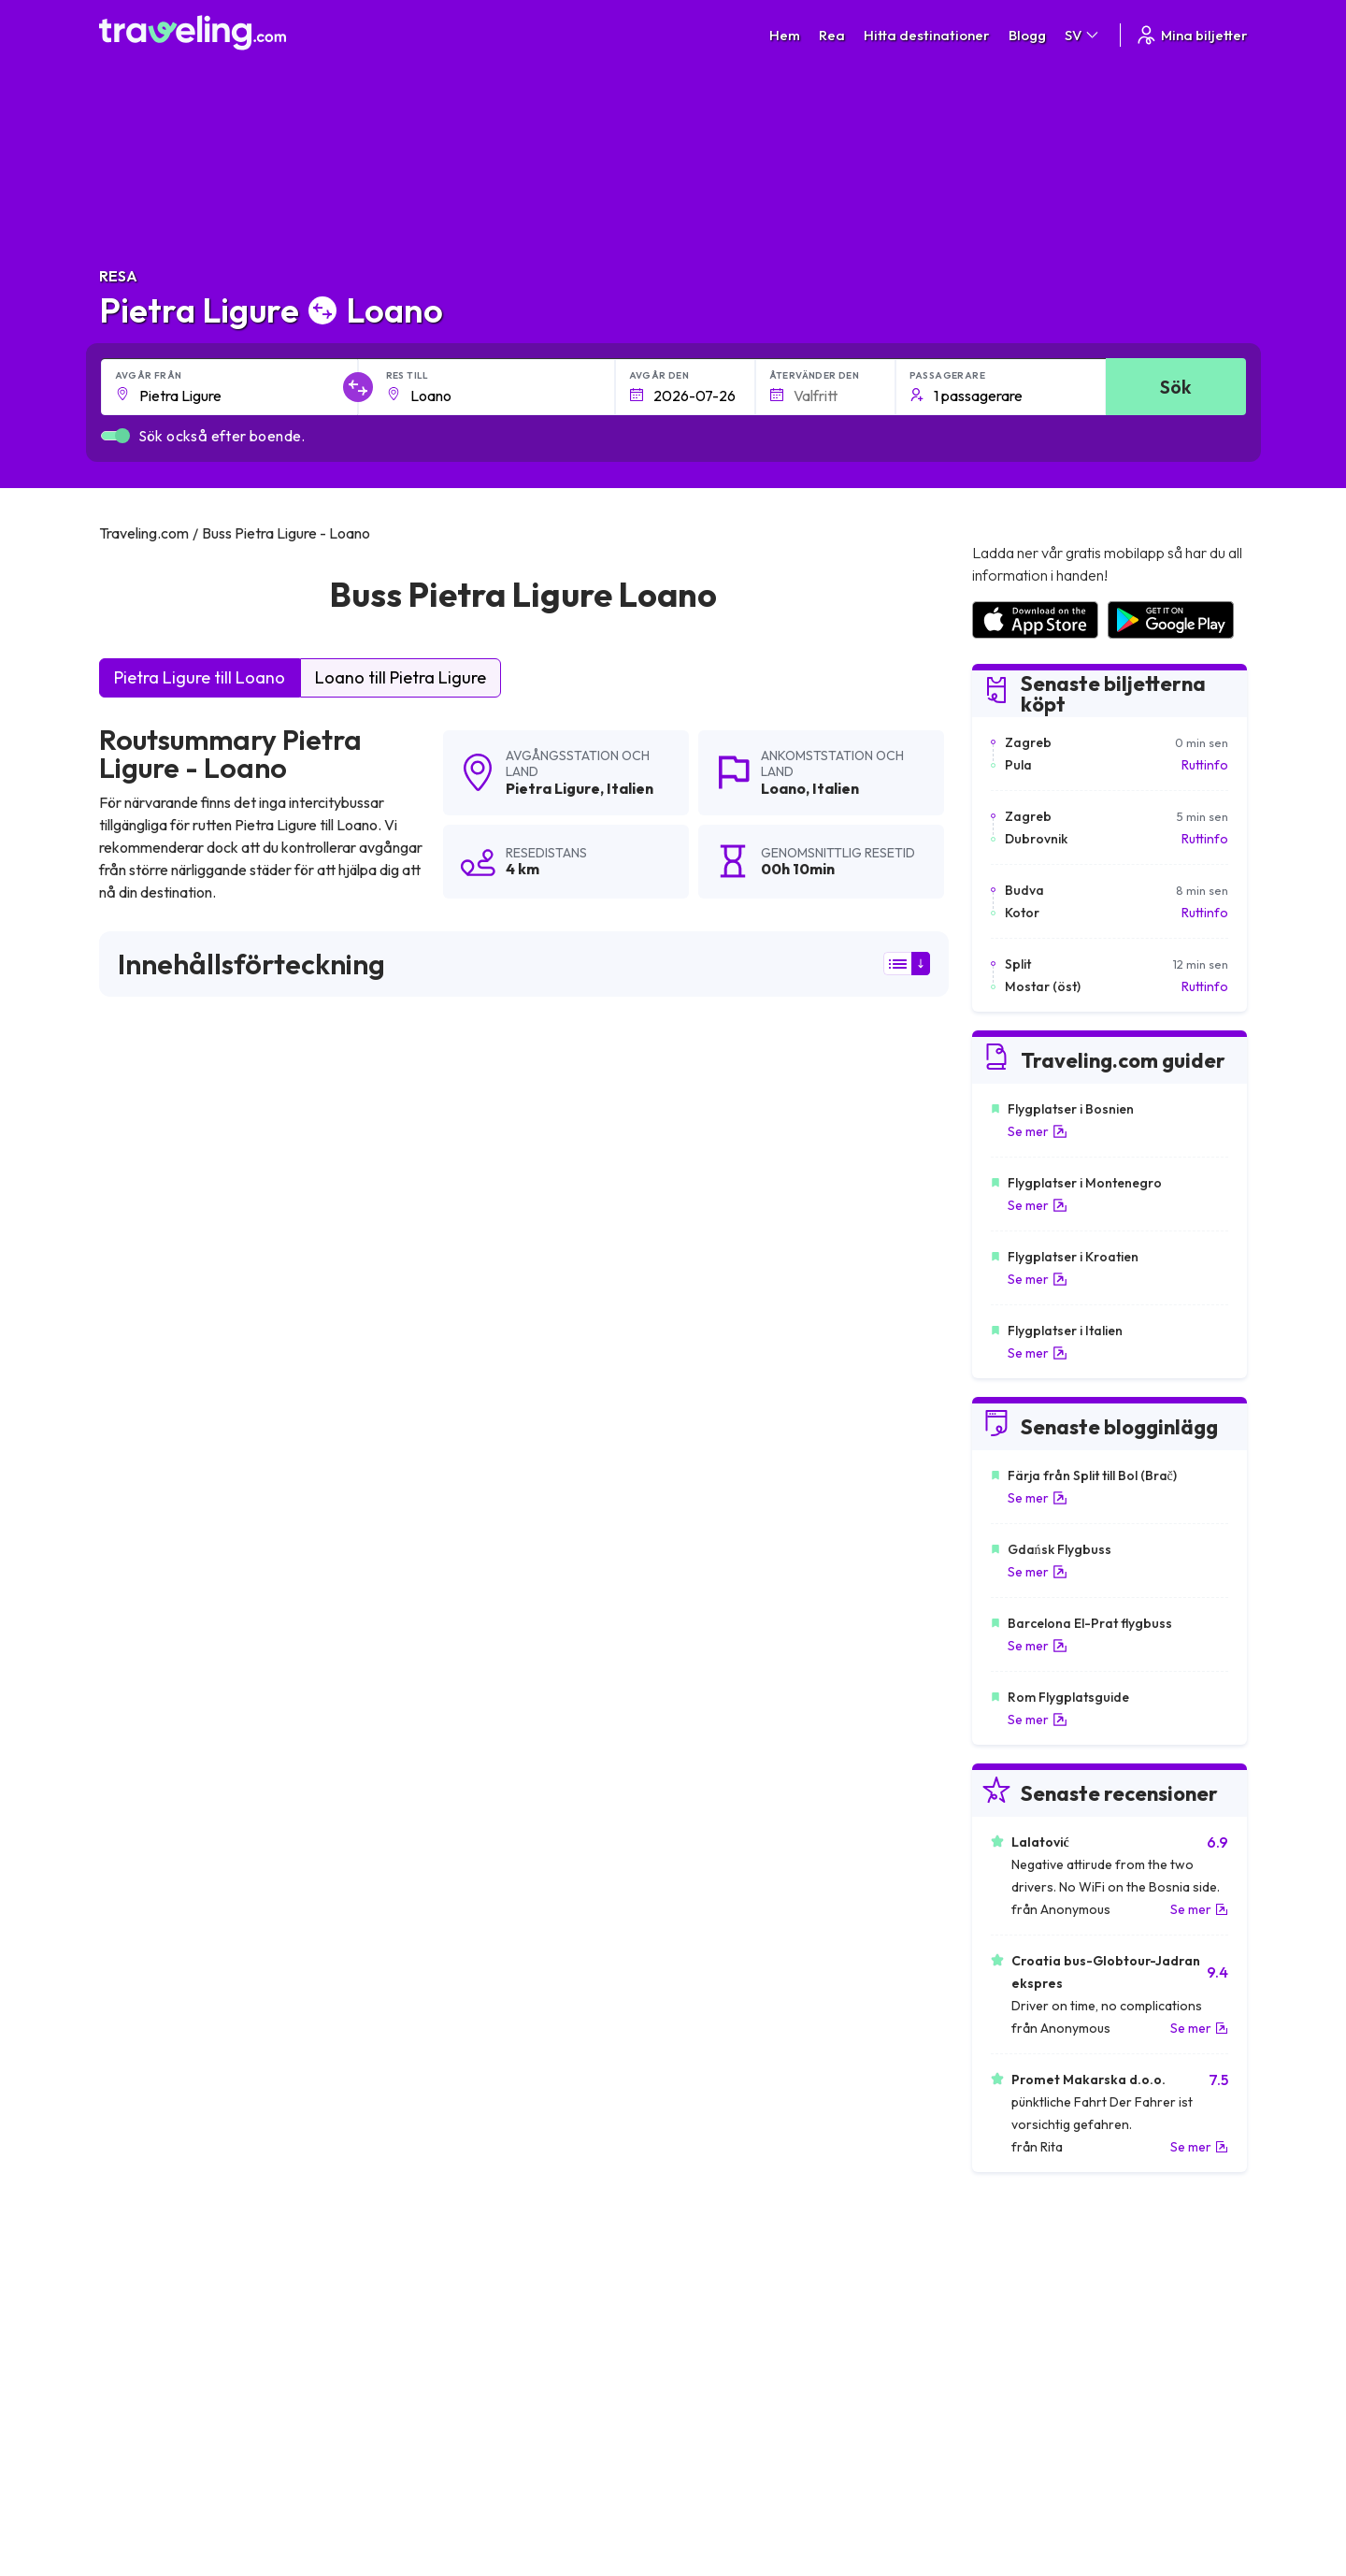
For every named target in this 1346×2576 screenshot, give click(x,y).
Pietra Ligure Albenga (736, 1933)
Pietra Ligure (553, 788)
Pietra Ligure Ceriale (732, 1870)
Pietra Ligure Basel (727, 1743)
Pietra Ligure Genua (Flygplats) (484, 1933)
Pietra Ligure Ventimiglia (180, 1997)
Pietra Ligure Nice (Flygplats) (196, 1774)
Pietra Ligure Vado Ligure (184, 1901)
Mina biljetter (1191, 35)
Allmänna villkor (728, 2263)
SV (1083, 35)
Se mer (1037, 1131)
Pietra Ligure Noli (721, 1838)
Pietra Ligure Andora (170, 1743)
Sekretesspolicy (729, 2283)
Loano (783, 788)
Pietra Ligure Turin (442, 1711)
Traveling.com (282, 2488)
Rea (832, 35)
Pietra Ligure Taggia (449, 1870)
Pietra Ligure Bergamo (739, 1901)
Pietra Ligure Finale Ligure (187, 1806)
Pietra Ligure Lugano (733, 1774)
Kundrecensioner (1020, 2283)
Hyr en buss (1003, 2322)
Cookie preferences (742, 2303)
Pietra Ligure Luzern (449, 1743)
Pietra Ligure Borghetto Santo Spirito (785, 1806)
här (208, 1301)
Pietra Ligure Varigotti (454, 1838)
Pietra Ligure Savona (452, 1901)
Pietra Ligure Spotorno (740, 1965)
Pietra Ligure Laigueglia (460, 1806)
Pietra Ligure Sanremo (175, 1870)
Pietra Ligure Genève (735, 1711)
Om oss (417, 2283)
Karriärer (996, 2263)
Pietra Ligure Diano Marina (470, 1965)
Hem (784, 35)
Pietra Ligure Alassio (169, 1965)
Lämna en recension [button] (841, 1464)
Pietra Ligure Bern (161, 1711)
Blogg (1027, 35)
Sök (1175, 386)
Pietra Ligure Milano (167, 1933)
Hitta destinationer (927, 35)
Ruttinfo (1204, 764)
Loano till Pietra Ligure (400, 677)
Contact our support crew (220, 2342)
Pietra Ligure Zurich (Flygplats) (482, 1774)
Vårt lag (418, 2303)
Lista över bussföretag (1037, 2303)
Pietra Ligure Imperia (170, 1838)
